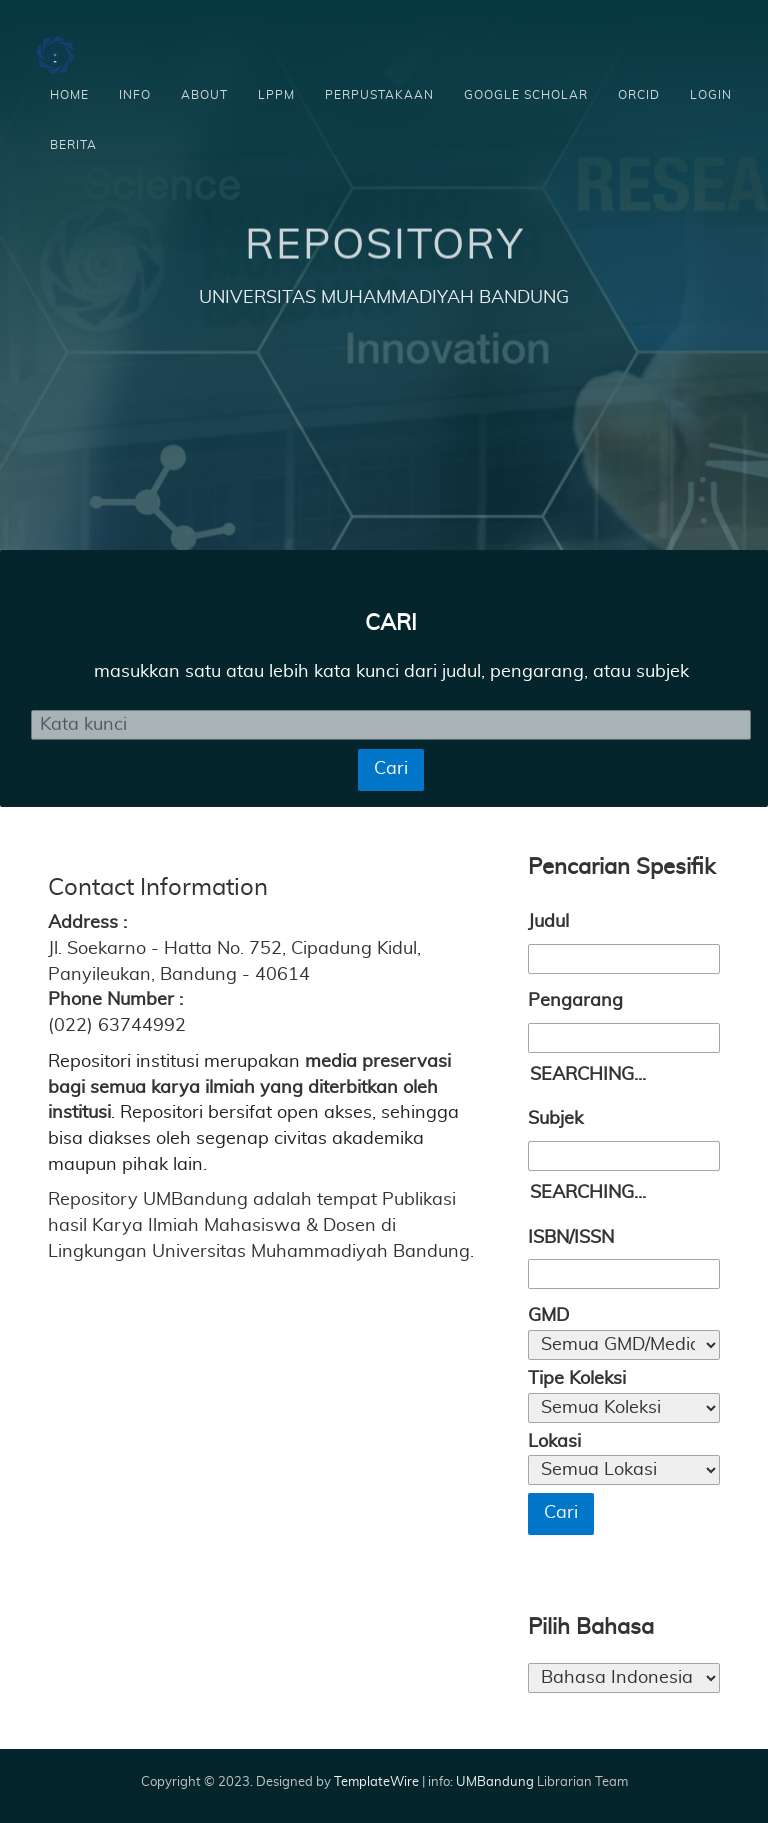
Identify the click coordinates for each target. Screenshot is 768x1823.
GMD (548, 1316)
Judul (548, 922)
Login (711, 95)
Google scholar (526, 95)
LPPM (276, 95)
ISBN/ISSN (571, 1238)
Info (135, 95)
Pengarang (575, 1001)
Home (69, 95)
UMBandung (496, 1782)
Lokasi (554, 1442)
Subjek (555, 1119)
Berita (73, 145)
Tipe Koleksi (577, 1379)
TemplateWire (376, 1782)
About (204, 95)
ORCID (639, 95)
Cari (391, 769)
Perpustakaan (379, 95)
